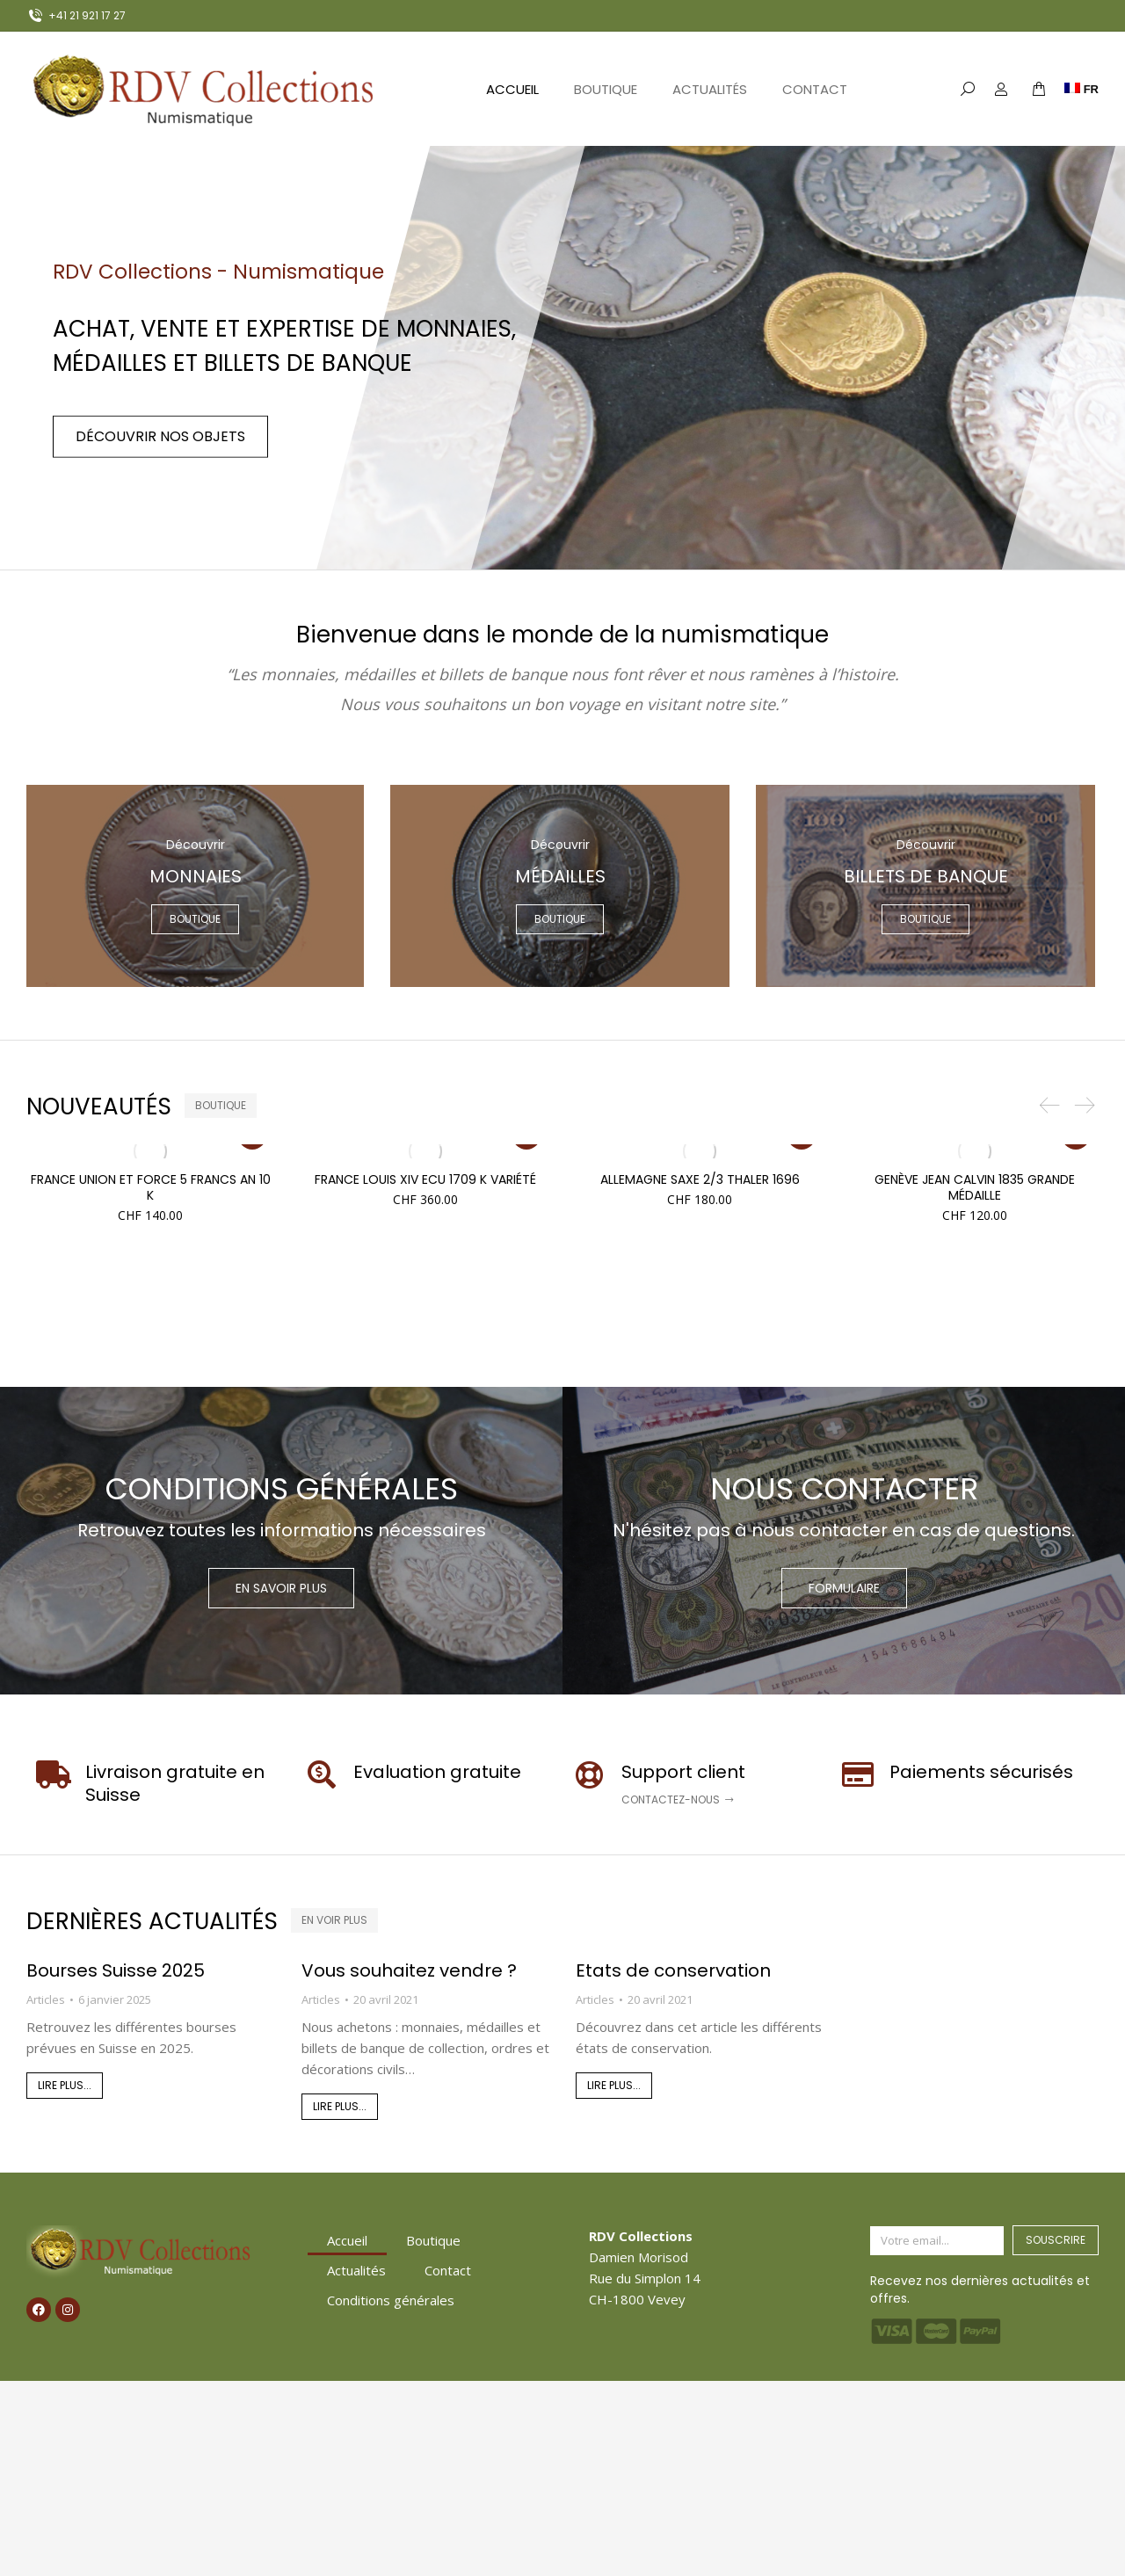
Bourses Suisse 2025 (115, 1970)
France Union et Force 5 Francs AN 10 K (151, 1187)
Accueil (347, 2240)
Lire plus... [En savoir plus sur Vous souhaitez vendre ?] (340, 2106)
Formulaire (844, 1588)
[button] (1049, 1106)
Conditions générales (390, 2300)
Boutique (433, 2240)
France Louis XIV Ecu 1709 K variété (425, 1179)
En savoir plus (281, 1588)
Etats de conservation (673, 1970)
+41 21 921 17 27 (76, 15)
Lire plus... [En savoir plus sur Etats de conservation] (614, 2085)
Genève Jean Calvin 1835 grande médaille (975, 1187)
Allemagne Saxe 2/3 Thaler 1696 (700, 1179)
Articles (45, 1999)
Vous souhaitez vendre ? (409, 1970)
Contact (448, 2270)
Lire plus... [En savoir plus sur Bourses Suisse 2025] (64, 2085)
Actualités (356, 2270)
